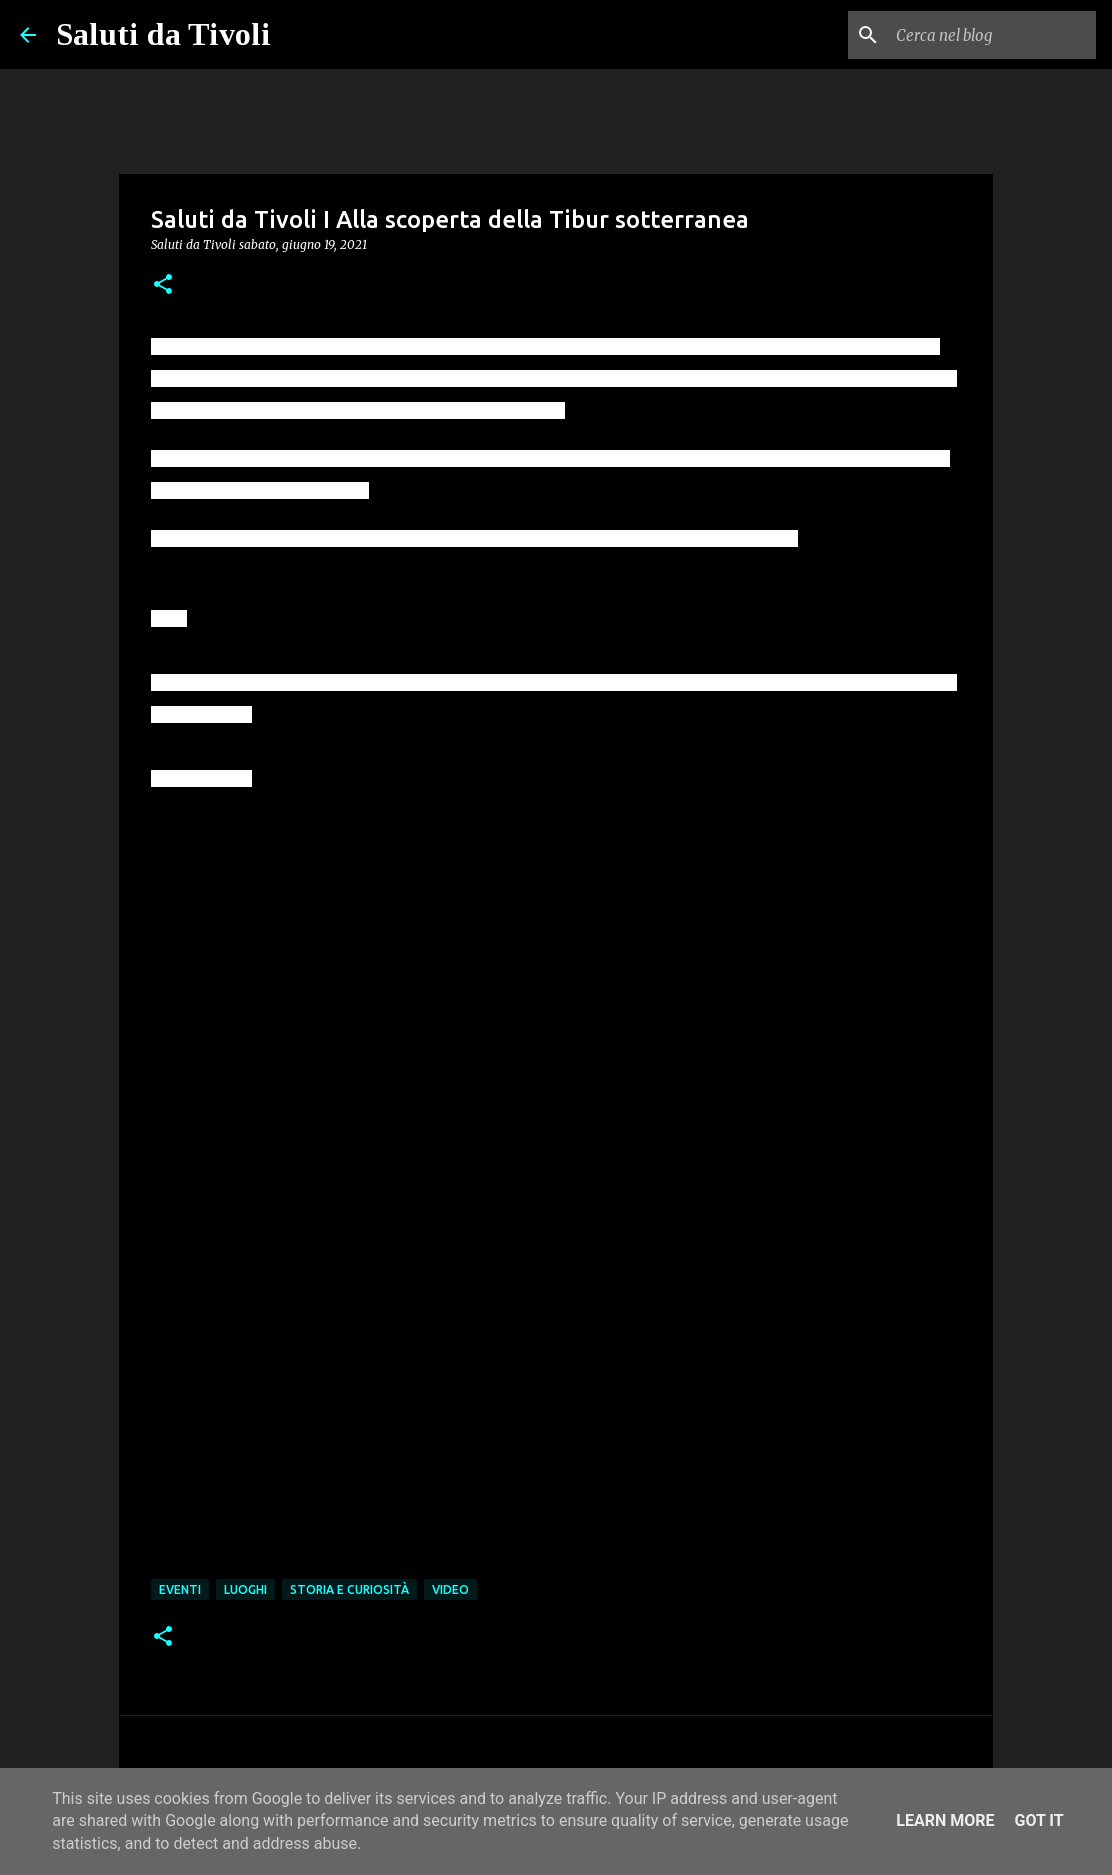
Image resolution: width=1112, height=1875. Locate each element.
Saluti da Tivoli (163, 34)
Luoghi (245, 1589)
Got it (1038, 1820)
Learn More (945, 1820)
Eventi (180, 1589)
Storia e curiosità (349, 1589)
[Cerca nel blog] (991, 35)
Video (450, 1589)
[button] (163, 285)
